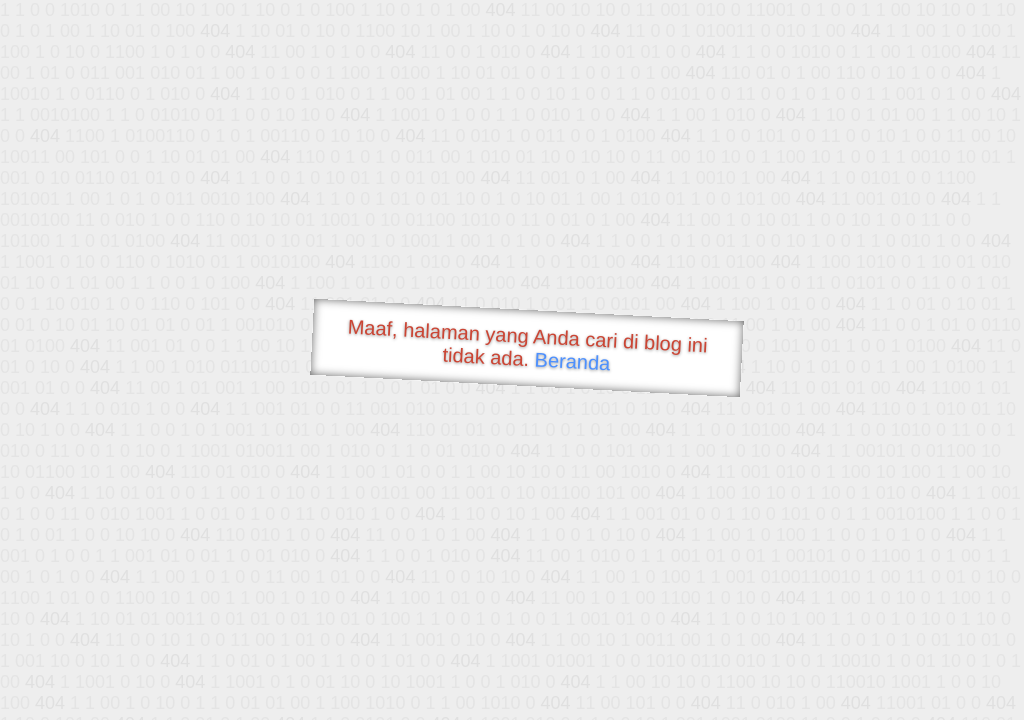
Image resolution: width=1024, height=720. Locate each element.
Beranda (572, 361)
